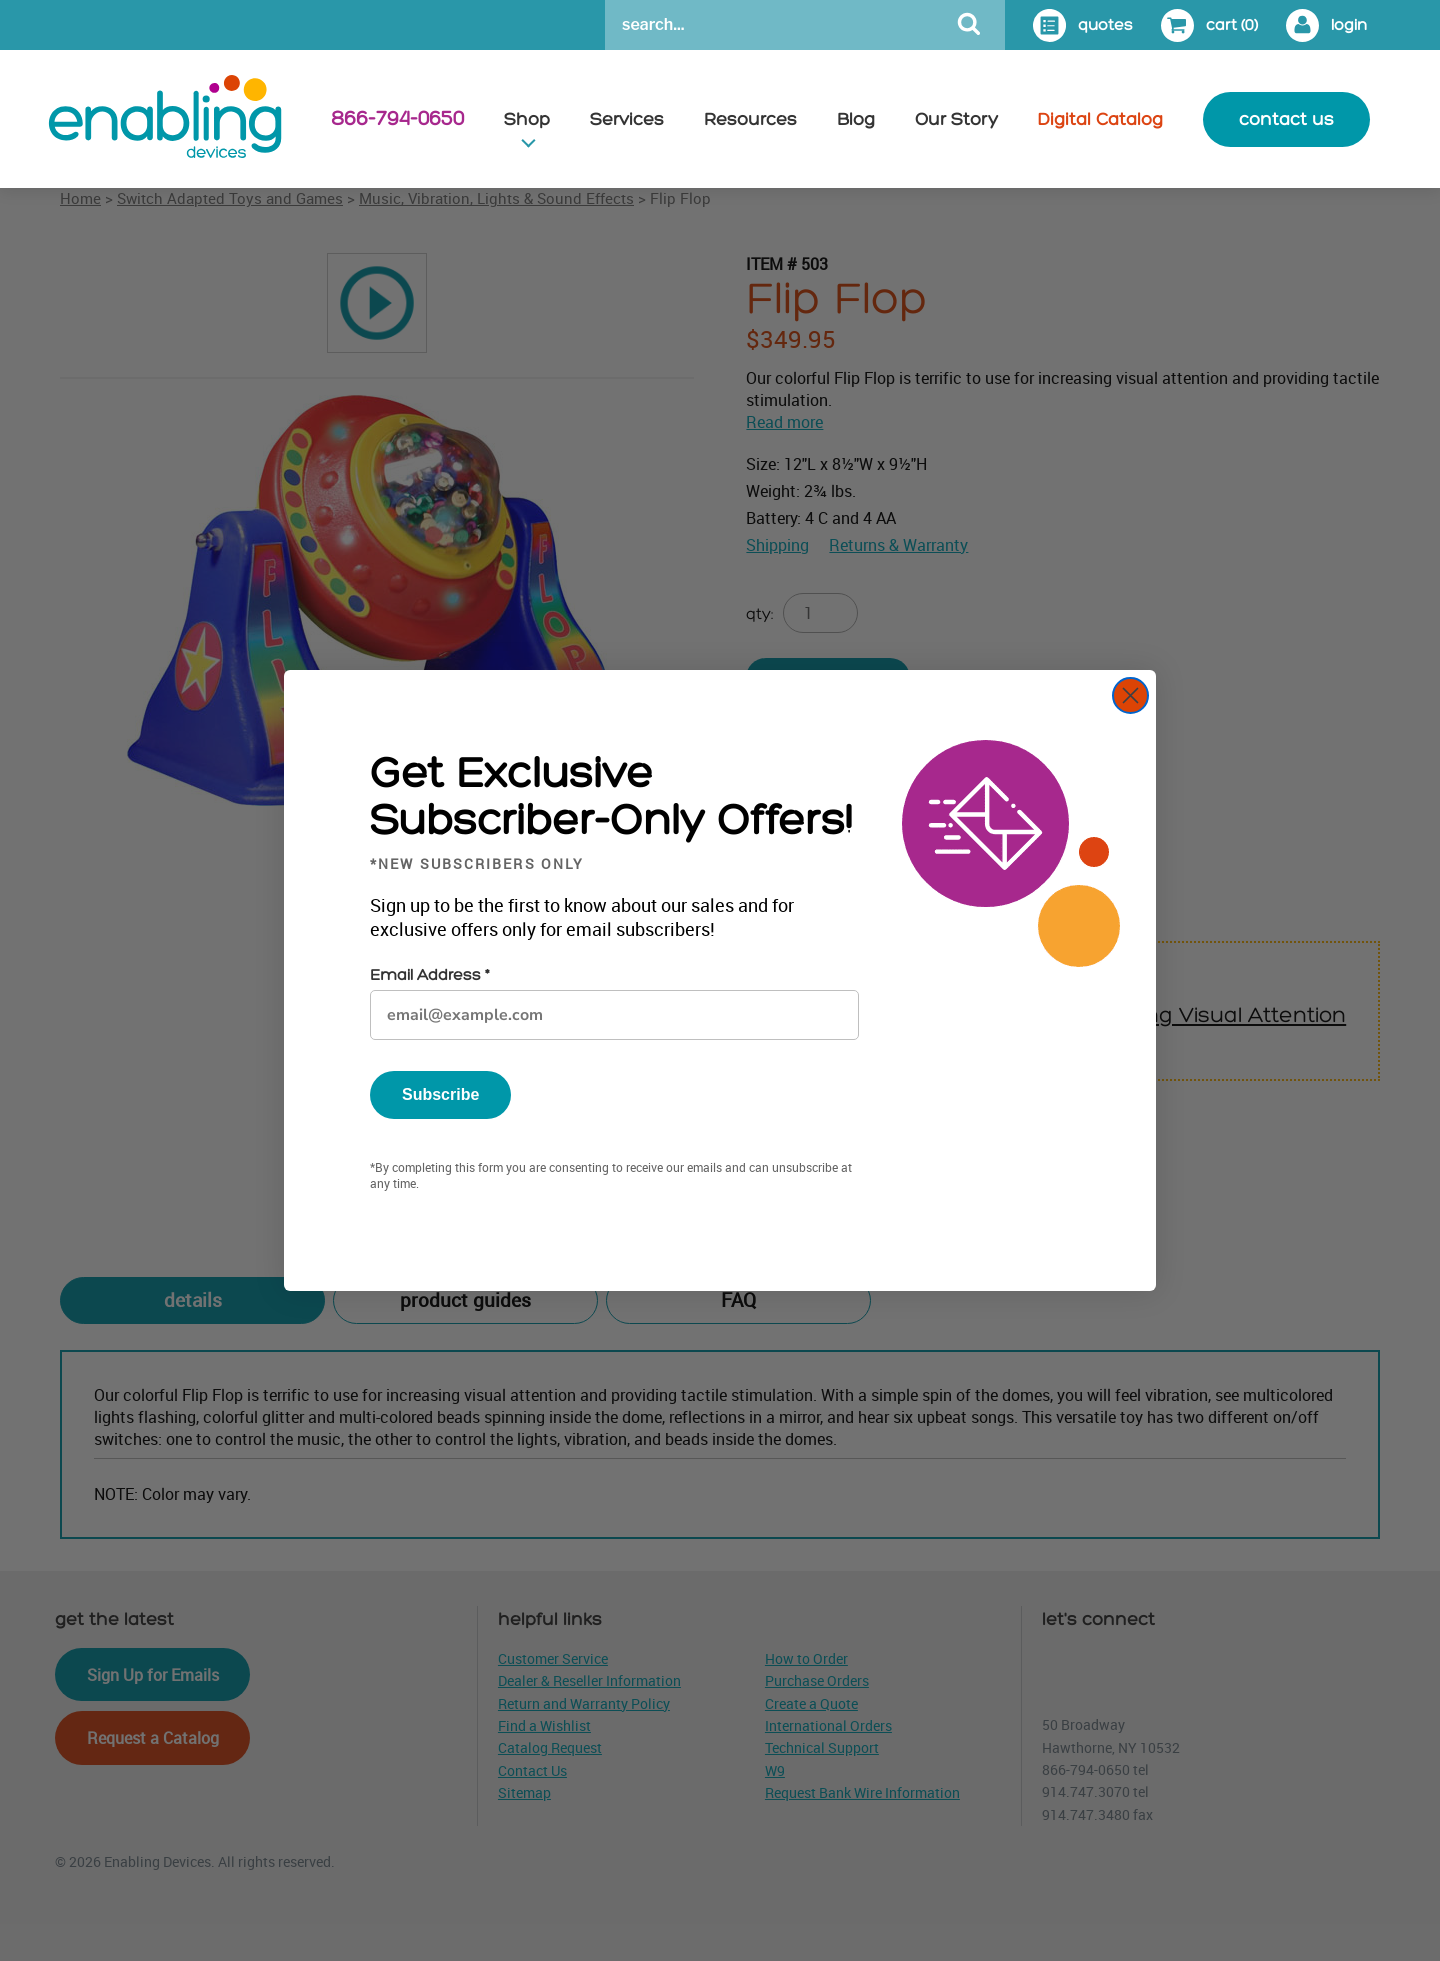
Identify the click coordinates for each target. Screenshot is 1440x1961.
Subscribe (440, 1094)
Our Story (956, 119)
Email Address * (429, 975)
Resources (750, 119)
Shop (527, 119)
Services (627, 119)
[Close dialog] (1130, 695)
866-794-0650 (397, 119)
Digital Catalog (1100, 119)
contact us (1286, 119)
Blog (856, 119)
